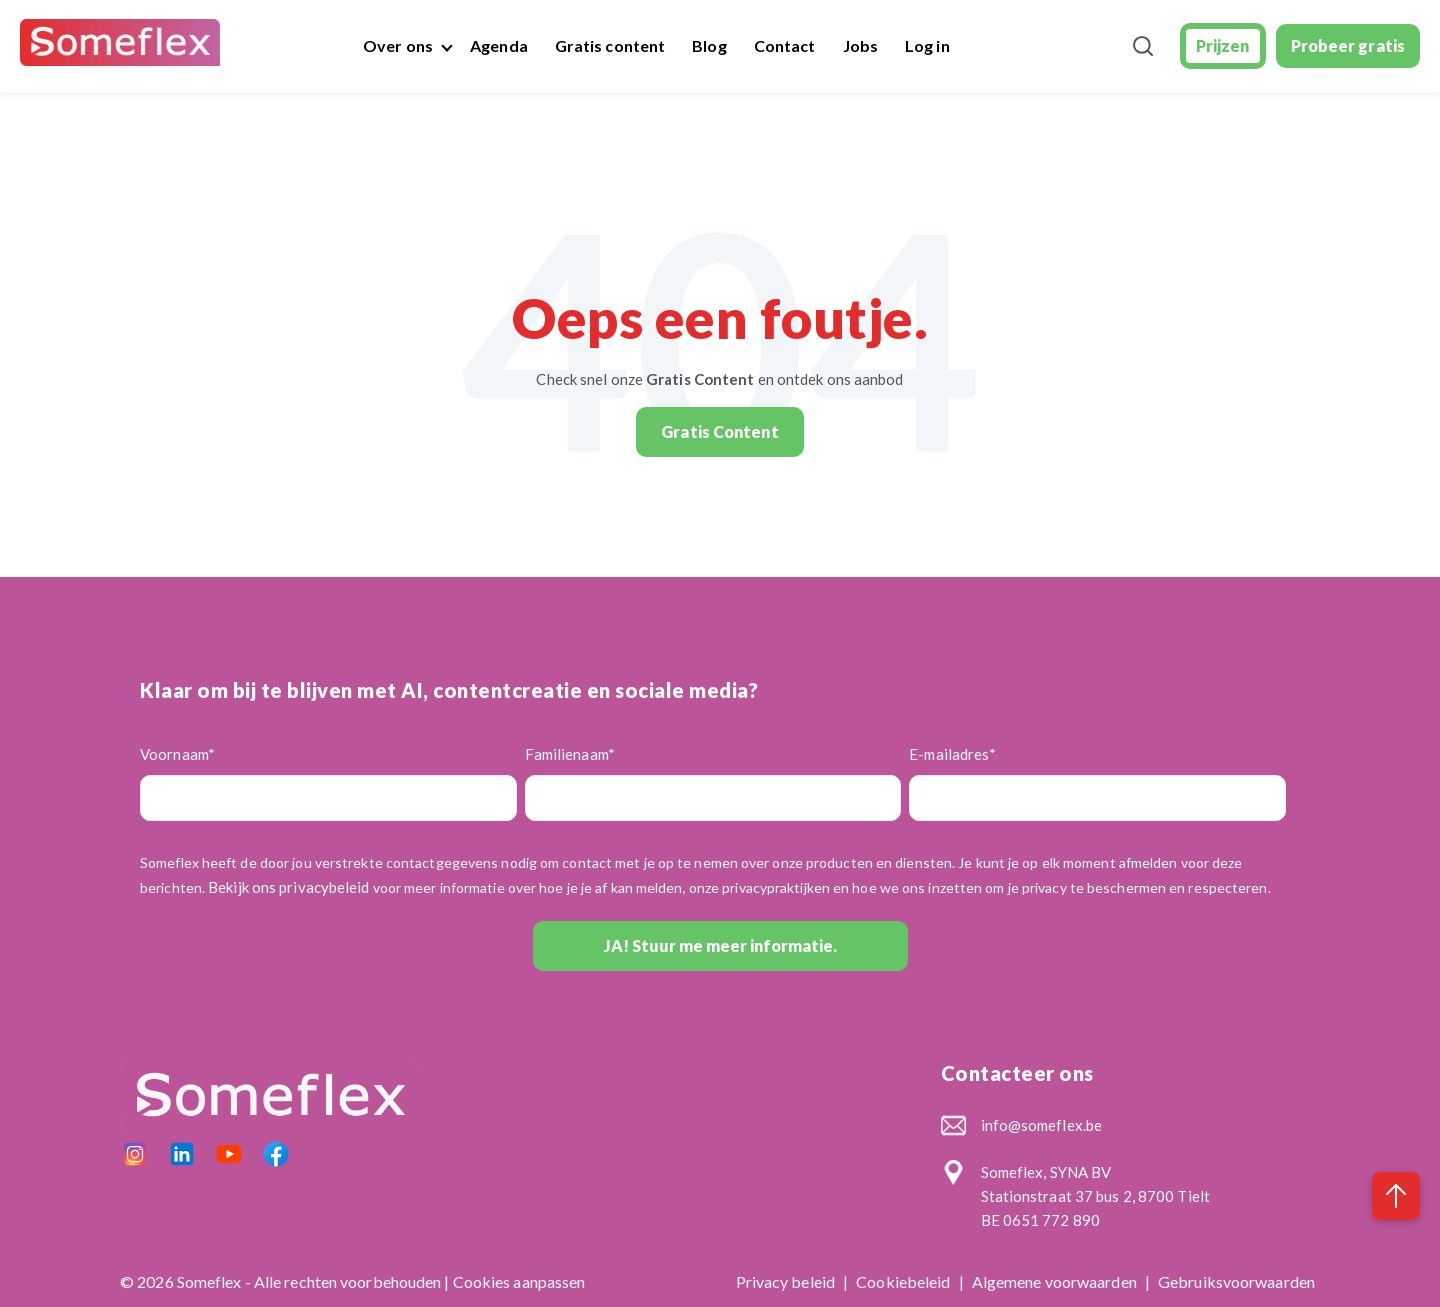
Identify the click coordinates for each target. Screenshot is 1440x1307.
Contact (785, 45)
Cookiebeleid (904, 1281)
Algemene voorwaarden (1056, 1281)
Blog (709, 45)
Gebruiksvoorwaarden (1236, 1281)
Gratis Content (719, 431)
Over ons (398, 45)
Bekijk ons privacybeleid (288, 887)
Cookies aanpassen (519, 1281)
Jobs (860, 45)
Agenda (499, 45)
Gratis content (610, 45)
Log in (927, 45)
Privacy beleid (787, 1281)
